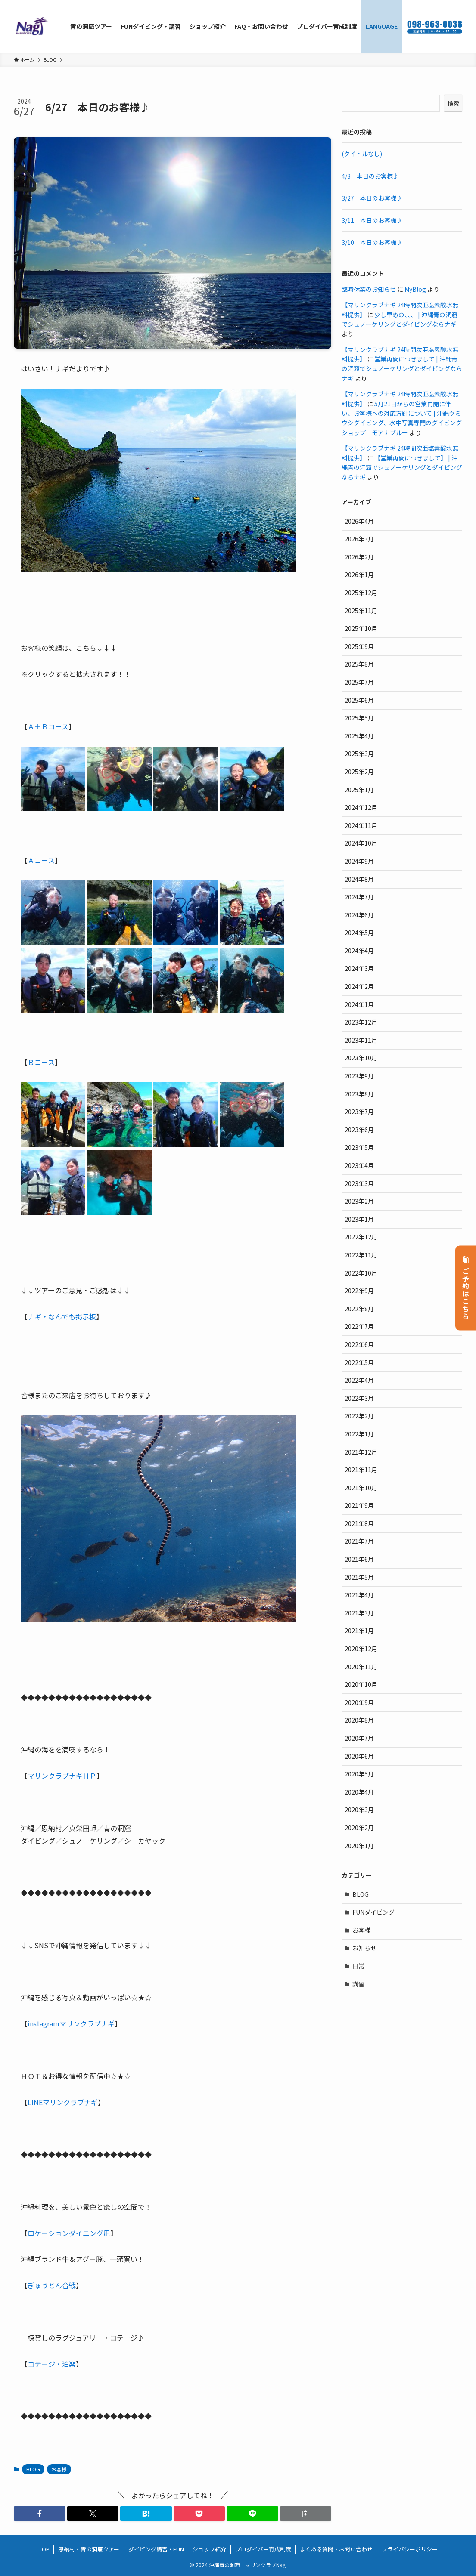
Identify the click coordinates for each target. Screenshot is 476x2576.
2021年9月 (359, 1505)
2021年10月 (361, 1487)
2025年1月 (359, 789)
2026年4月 (359, 521)
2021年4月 (359, 1595)
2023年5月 (359, 1147)
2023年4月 (359, 1165)
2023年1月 (359, 1219)
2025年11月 (361, 610)
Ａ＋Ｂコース (48, 726)
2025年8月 (359, 664)
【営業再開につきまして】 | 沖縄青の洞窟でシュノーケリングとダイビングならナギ (402, 468)
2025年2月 (359, 771)
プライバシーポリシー (410, 2549)
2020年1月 (359, 1845)
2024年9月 (359, 861)
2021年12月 (361, 1452)
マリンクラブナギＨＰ (62, 1775)
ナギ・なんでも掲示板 (62, 1316)
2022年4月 (359, 1380)
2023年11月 (361, 1040)
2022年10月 (361, 1273)
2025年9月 (359, 646)
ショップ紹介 (209, 2549)
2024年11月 (361, 825)
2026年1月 (359, 574)
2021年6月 (359, 1559)
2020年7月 (359, 1738)
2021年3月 (359, 1613)
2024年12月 (361, 807)
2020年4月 (359, 1792)
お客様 (59, 2469)
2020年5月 (359, 1774)
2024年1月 (359, 1004)
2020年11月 (361, 1666)
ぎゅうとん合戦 (52, 2285)
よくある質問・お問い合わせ (336, 2549)
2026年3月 (359, 538)
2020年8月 (359, 1720)
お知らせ (364, 1947)
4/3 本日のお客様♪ (370, 176)
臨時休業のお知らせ (369, 289)
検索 (453, 103)
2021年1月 (359, 1630)
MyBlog (415, 289)
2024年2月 (359, 986)
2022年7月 (359, 1326)
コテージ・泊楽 (52, 2364)
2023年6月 (359, 1129)
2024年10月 (361, 843)
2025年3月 (359, 753)
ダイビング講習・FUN (156, 2549)
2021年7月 (359, 1541)
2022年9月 (359, 1290)
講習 (358, 1984)
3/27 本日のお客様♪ (372, 198)
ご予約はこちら (466, 1288)
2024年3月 (359, 968)
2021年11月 (361, 1469)
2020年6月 (359, 1756)
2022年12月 (361, 1236)
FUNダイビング (373, 1912)
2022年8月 (359, 1308)
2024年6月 (359, 915)
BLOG (33, 2469)
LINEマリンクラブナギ (63, 2102)
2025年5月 (359, 717)
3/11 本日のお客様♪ (372, 220)
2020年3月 (359, 1809)
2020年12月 (361, 1648)
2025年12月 (361, 592)
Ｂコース (41, 1062)
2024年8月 (359, 879)
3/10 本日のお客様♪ (372, 242)
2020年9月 (359, 1702)
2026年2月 (359, 557)
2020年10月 (361, 1684)
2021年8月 (359, 1523)
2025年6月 (359, 700)
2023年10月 (361, 1057)
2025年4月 (359, 736)
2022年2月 (359, 1416)
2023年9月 (359, 1076)
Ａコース (41, 860)
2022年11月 (361, 1255)
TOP (44, 2549)
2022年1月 (359, 1434)
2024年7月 (359, 897)
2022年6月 (359, 1344)
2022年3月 (359, 1398)
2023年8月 (359, 1094)
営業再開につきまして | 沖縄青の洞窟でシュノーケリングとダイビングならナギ (402, 369)
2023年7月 (359, 1111)
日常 (358, 1965)
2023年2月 (359, 1201)
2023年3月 (359, 1183)
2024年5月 (359, 932)
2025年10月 (361, 628)
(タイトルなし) (362, 153)
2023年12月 (361, 1022)
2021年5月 (359, 1577)
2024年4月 (359, 950)
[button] (39, 2513)
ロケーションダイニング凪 (69, 2233)
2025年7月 (359, 682)
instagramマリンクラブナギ (71, 2023)
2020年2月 (359, 1827)
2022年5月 (359, 1362)
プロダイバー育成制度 (263, 2549)
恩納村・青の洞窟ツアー (88, 2549)
